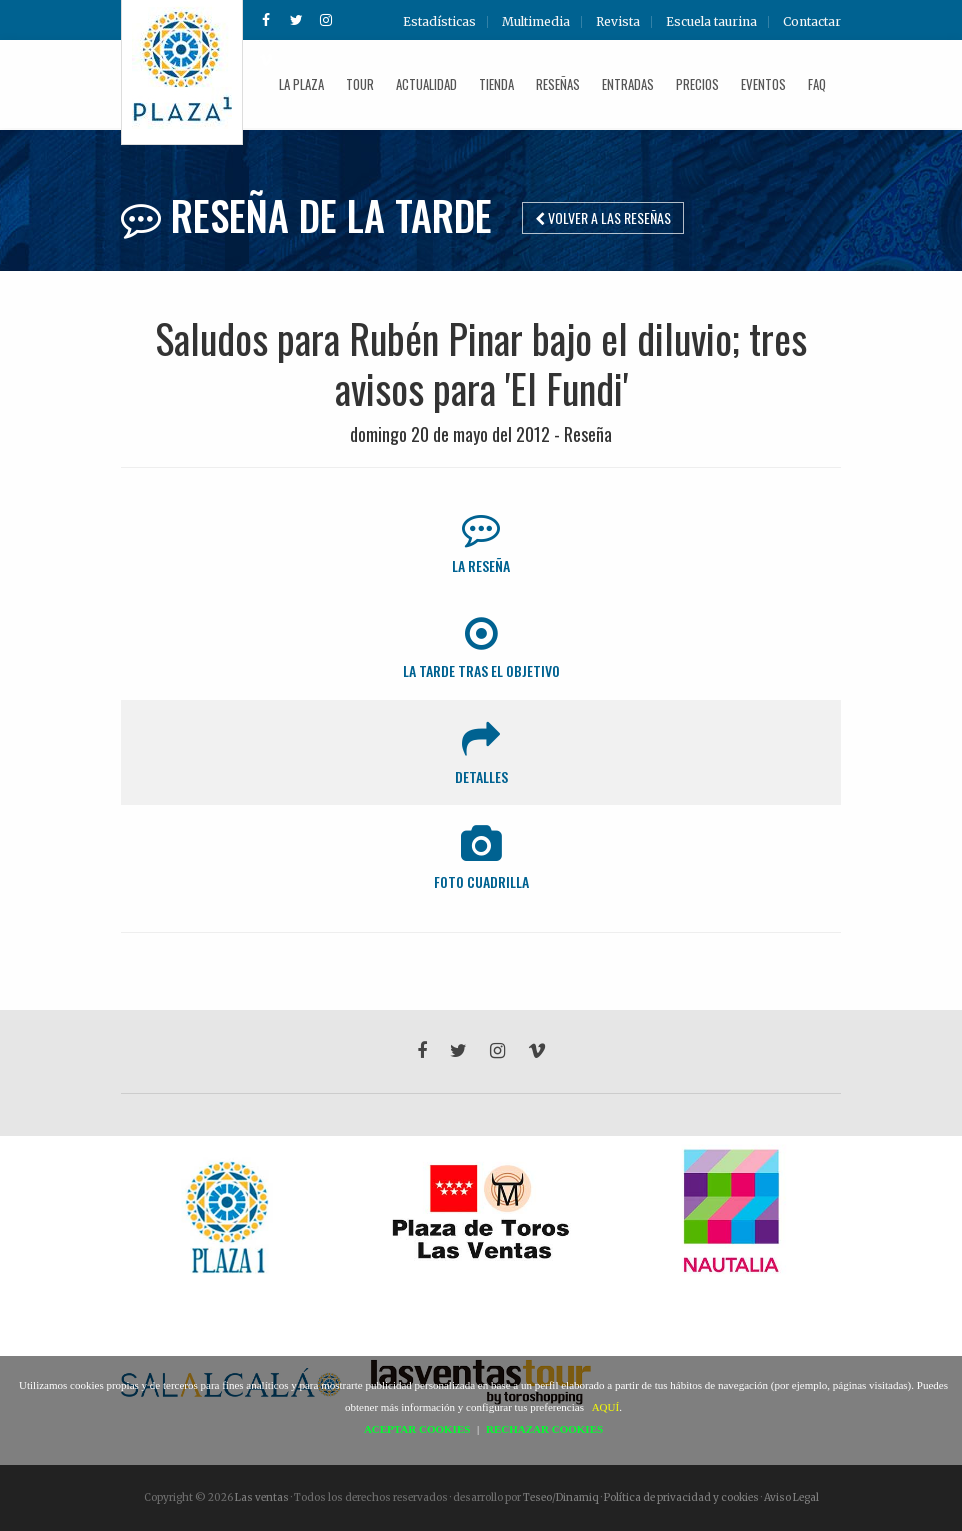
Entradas (628, 84)
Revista (618, 22)
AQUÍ (606, 1407)
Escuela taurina (711, 22)
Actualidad (426, 84)
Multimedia (536, 22)
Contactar (812, 22)
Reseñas (558, 84)
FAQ (817, 84)
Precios (697, 84)
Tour (360, 84)
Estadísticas (439, 22)
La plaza (301, 84)
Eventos (763, 84)
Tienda (496, 84)
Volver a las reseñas (603, 217)
